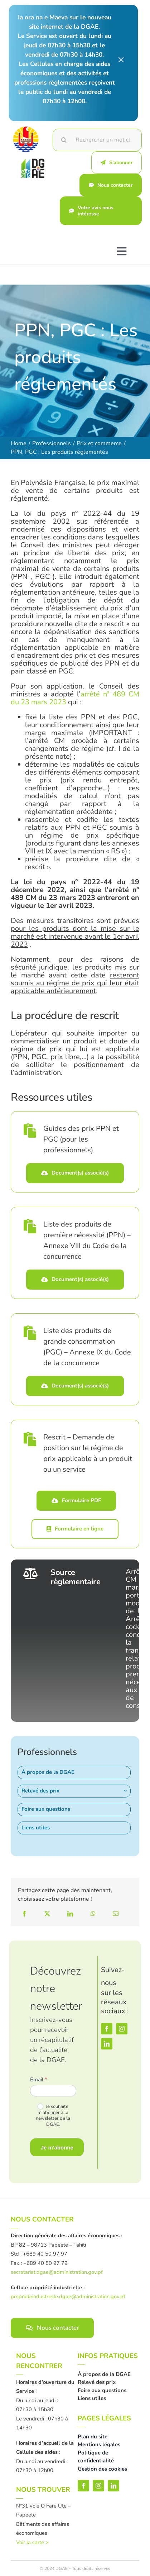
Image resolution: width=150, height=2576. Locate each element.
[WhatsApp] (93, 1913)
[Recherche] (64, 140)
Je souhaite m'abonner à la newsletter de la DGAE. (53, 2116)
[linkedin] (106, 2043)
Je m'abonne (57, 2147)
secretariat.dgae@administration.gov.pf (57, 2272)
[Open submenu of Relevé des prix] (127, 1791)
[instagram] (121, 2028)
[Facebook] (24, 1913)
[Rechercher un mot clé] (97, 140)
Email (38, 2079)
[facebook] (106, 2028)
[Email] (115, 1913)
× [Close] (121, 59)
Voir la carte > (32, 2542)
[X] (47, 1913)
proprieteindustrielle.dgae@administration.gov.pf (68, 2296)
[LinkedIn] (70, 1913)
